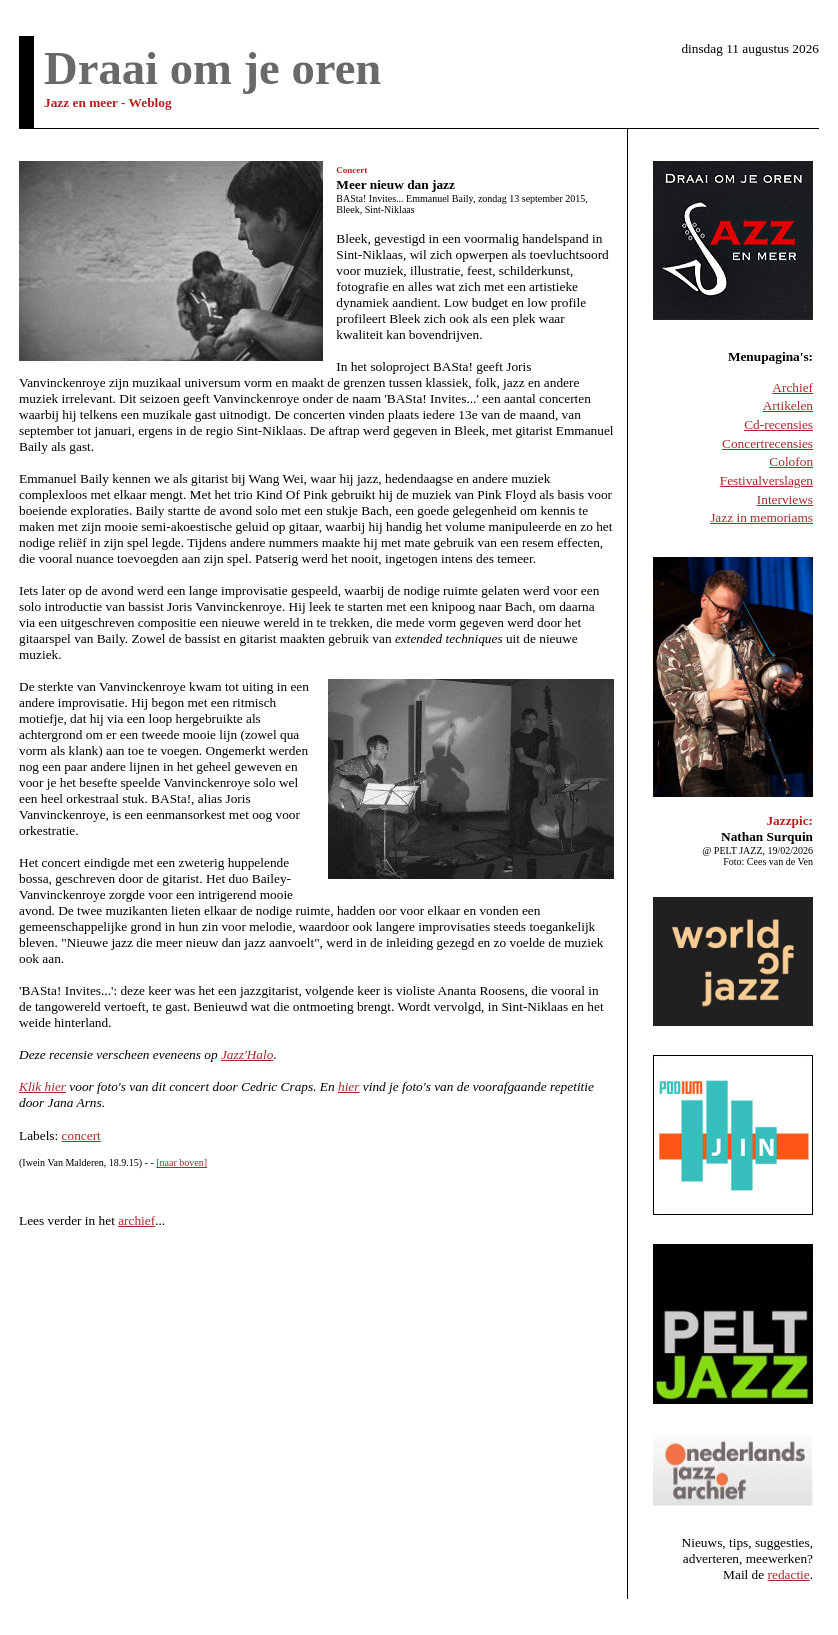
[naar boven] (181, 1162)
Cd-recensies (778, 424)
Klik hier (42, 1086)
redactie (789, 1574)
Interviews (785, 499)
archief (136, 1220)
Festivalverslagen (766, 480)
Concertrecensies (767, 443)
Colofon (791, 461)
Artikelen (788, 405)
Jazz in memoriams (761, 517)
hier (348, 1086)
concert (81, 1135)
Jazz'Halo (247, 1054)
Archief (792, 387)
